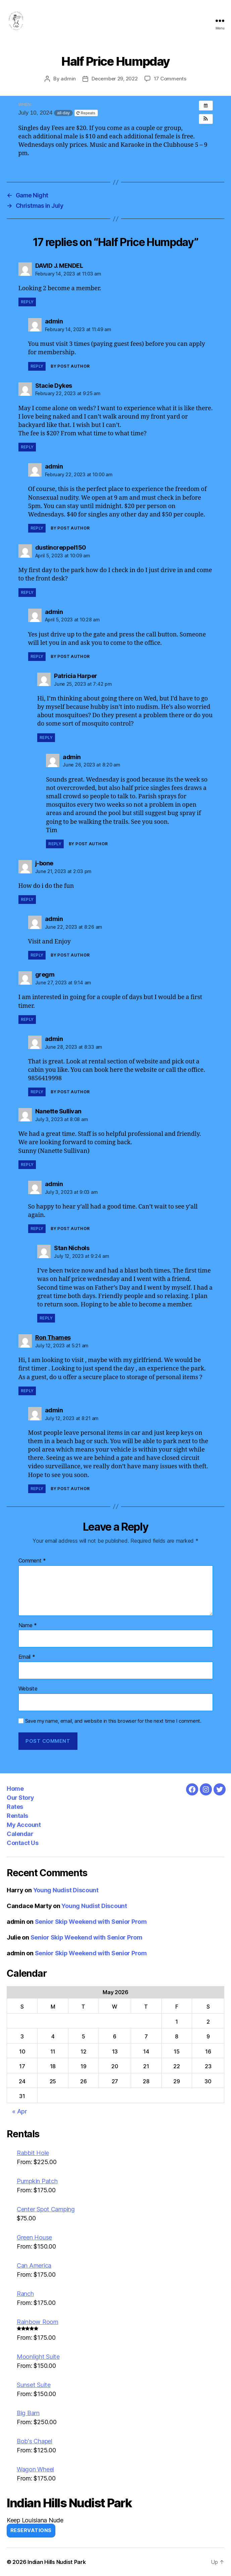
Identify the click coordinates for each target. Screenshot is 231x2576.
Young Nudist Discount (66, 1890)
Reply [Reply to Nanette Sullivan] (27, 1164)
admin (68, 78)
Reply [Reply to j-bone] (27, 899)
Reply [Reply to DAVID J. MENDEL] (27, 301)
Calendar (20, 1833)
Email (26, 1657)
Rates (15, 1806)
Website (28, 1689)
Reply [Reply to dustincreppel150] (27, 592)
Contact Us (22, 1842)
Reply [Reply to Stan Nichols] (46, 1318)
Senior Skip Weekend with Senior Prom (91, 1921)
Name (27, 1625)
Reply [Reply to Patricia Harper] (46, 737)
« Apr (19, 2111)
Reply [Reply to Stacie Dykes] (27, 446)
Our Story (20, 1797)
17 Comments (170, 78)
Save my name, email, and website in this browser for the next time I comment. (113, 1721)
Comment (32, 1561)
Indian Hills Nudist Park (56, 2562)
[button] (206, 119)
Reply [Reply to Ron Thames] (27, 1390)
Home (15, 1788)
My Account (24, 1824)
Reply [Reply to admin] (37, 366)
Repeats (86, 113)
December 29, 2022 (115, 78)
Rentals (17, 1815)
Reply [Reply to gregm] (27, 1019)
